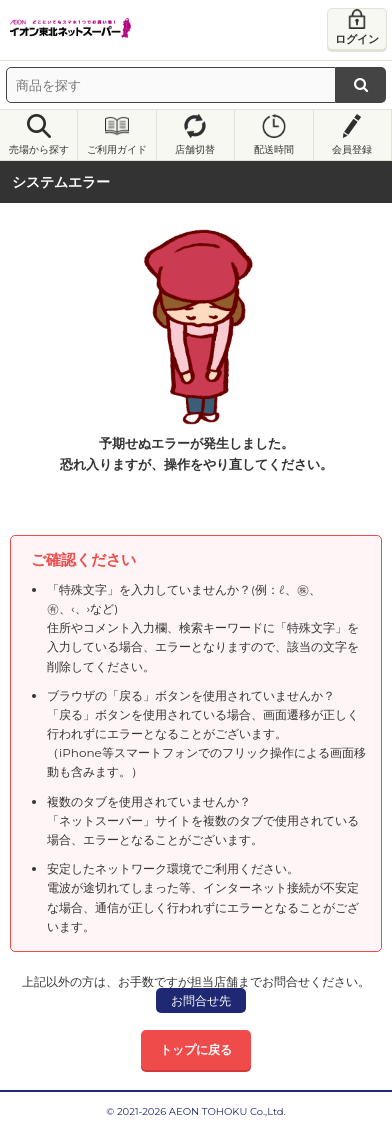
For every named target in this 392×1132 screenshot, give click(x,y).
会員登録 (352, 149)
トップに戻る (196, 1049)
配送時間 (274, 149)
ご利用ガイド (117, 149)
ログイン (357, 39)
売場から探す (39, 149)
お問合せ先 (201, 1000)
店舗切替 (195, 149)
